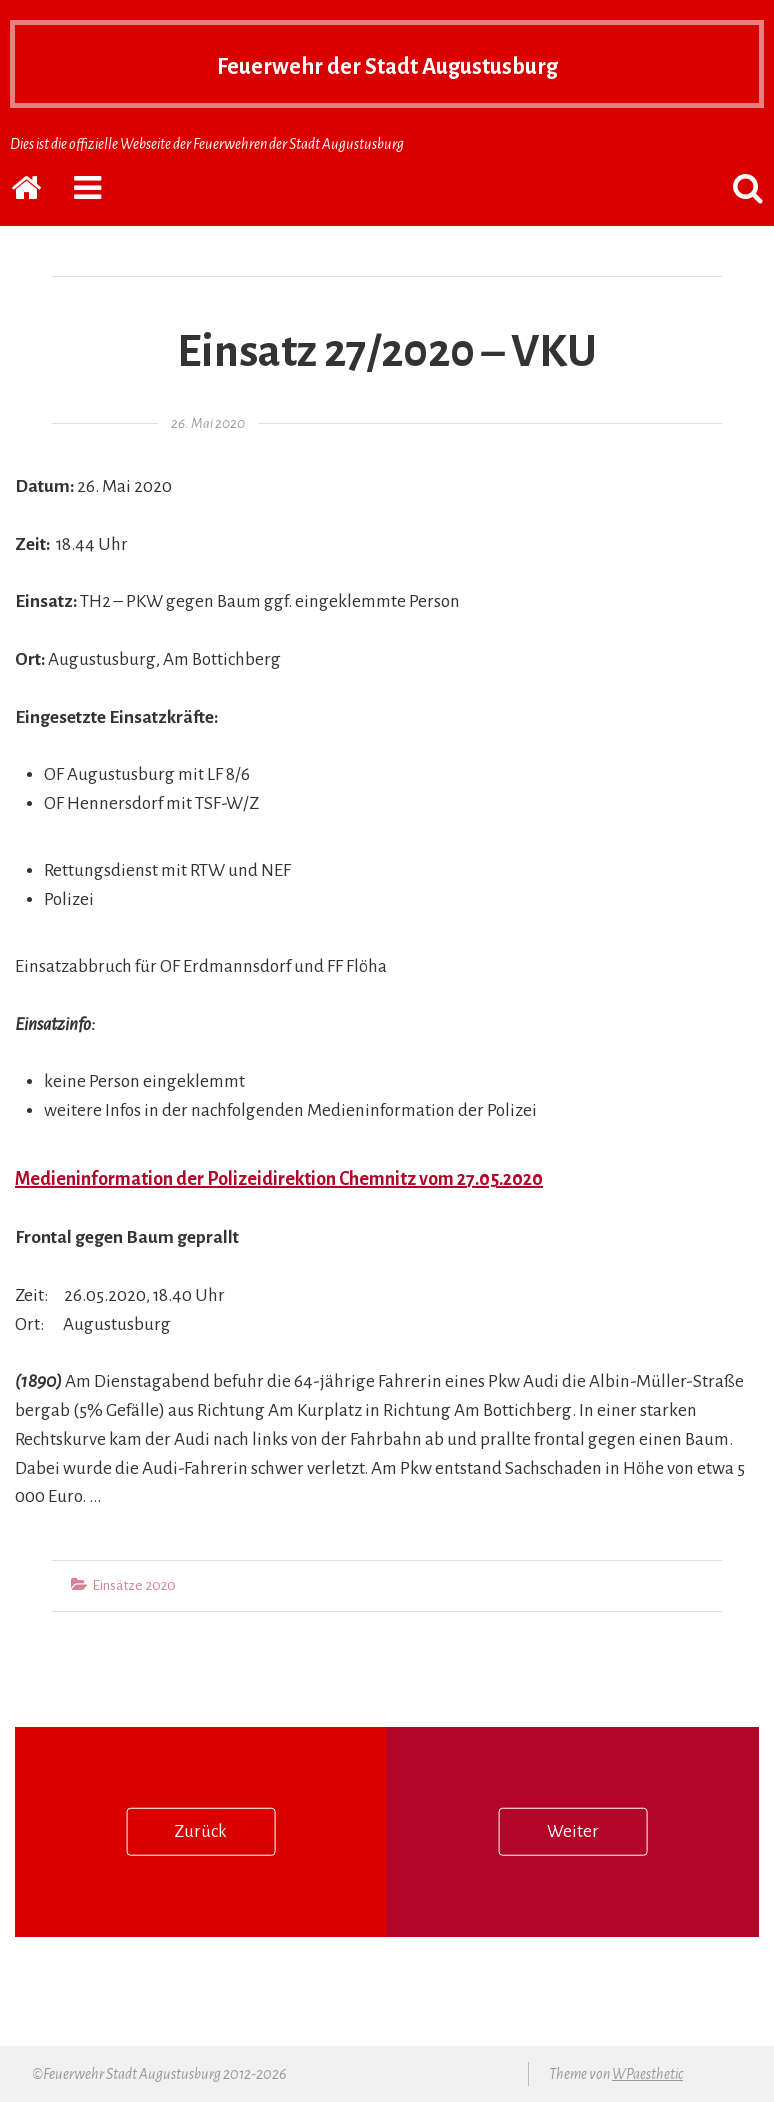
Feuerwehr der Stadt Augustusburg (387, 64)
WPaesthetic (647, 2074)
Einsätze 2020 (134, 1585)
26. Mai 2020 (208, 423)
